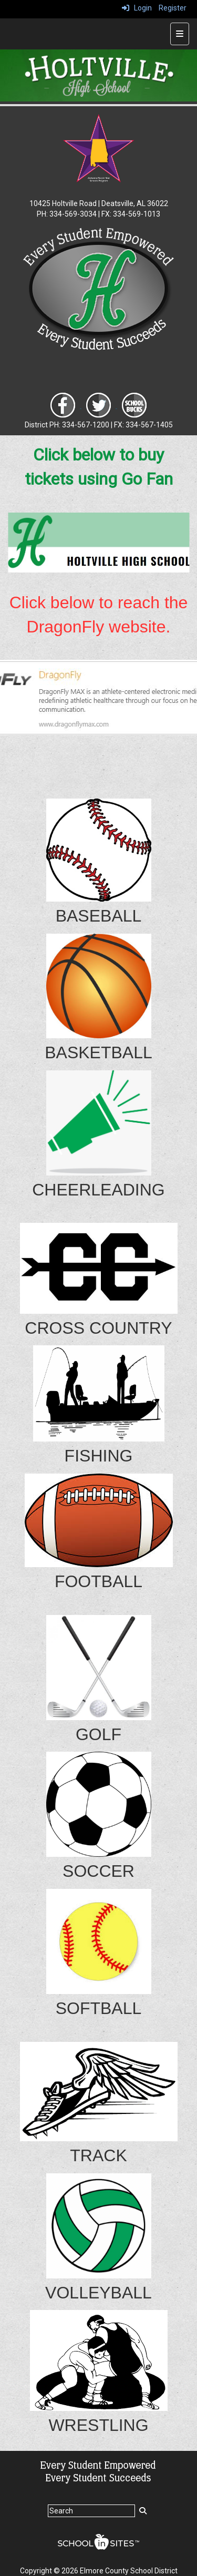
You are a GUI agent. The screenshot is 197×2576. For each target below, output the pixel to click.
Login (137, 8)
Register (172, 8)
